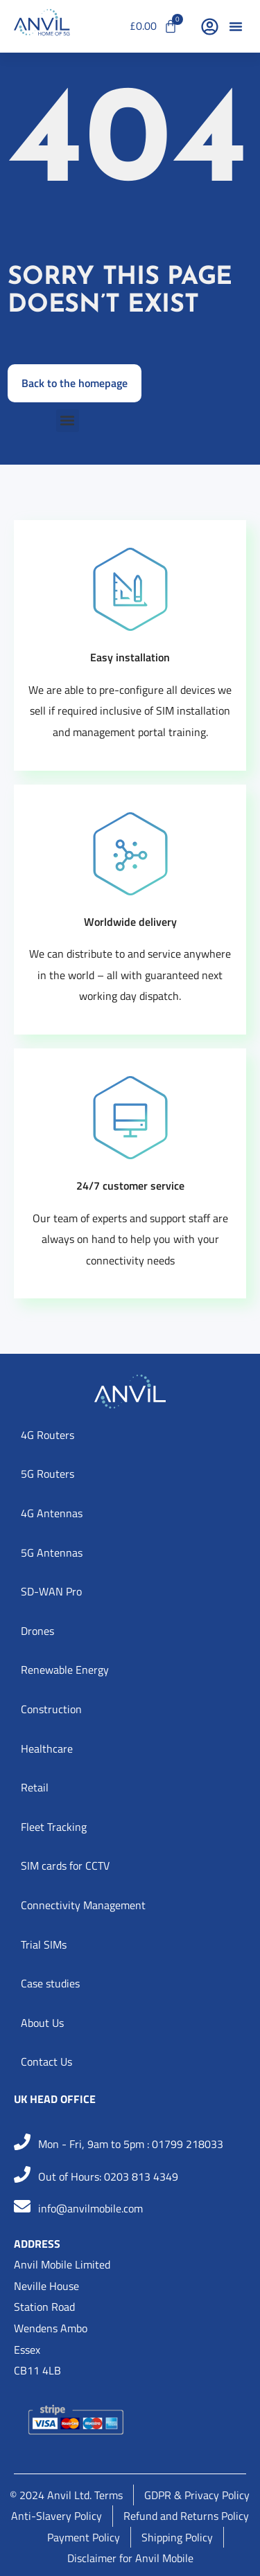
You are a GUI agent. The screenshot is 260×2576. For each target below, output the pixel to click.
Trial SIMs (44, 1944)
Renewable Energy (65, 1669)
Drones (37, 1630)
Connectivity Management (83, 1905)
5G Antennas (52, 1552)
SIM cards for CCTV (65, 1865)
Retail (35, 1787)
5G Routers (47, 1473)
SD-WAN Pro (51, 1591)
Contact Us (46, 2061)
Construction (51, 1709)
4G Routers (47, 1434)
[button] (235, 26)
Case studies (50, 1983)
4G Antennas (52, 1513)
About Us (42, 2022)
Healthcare (47, 1748)
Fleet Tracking (54, 1826)
